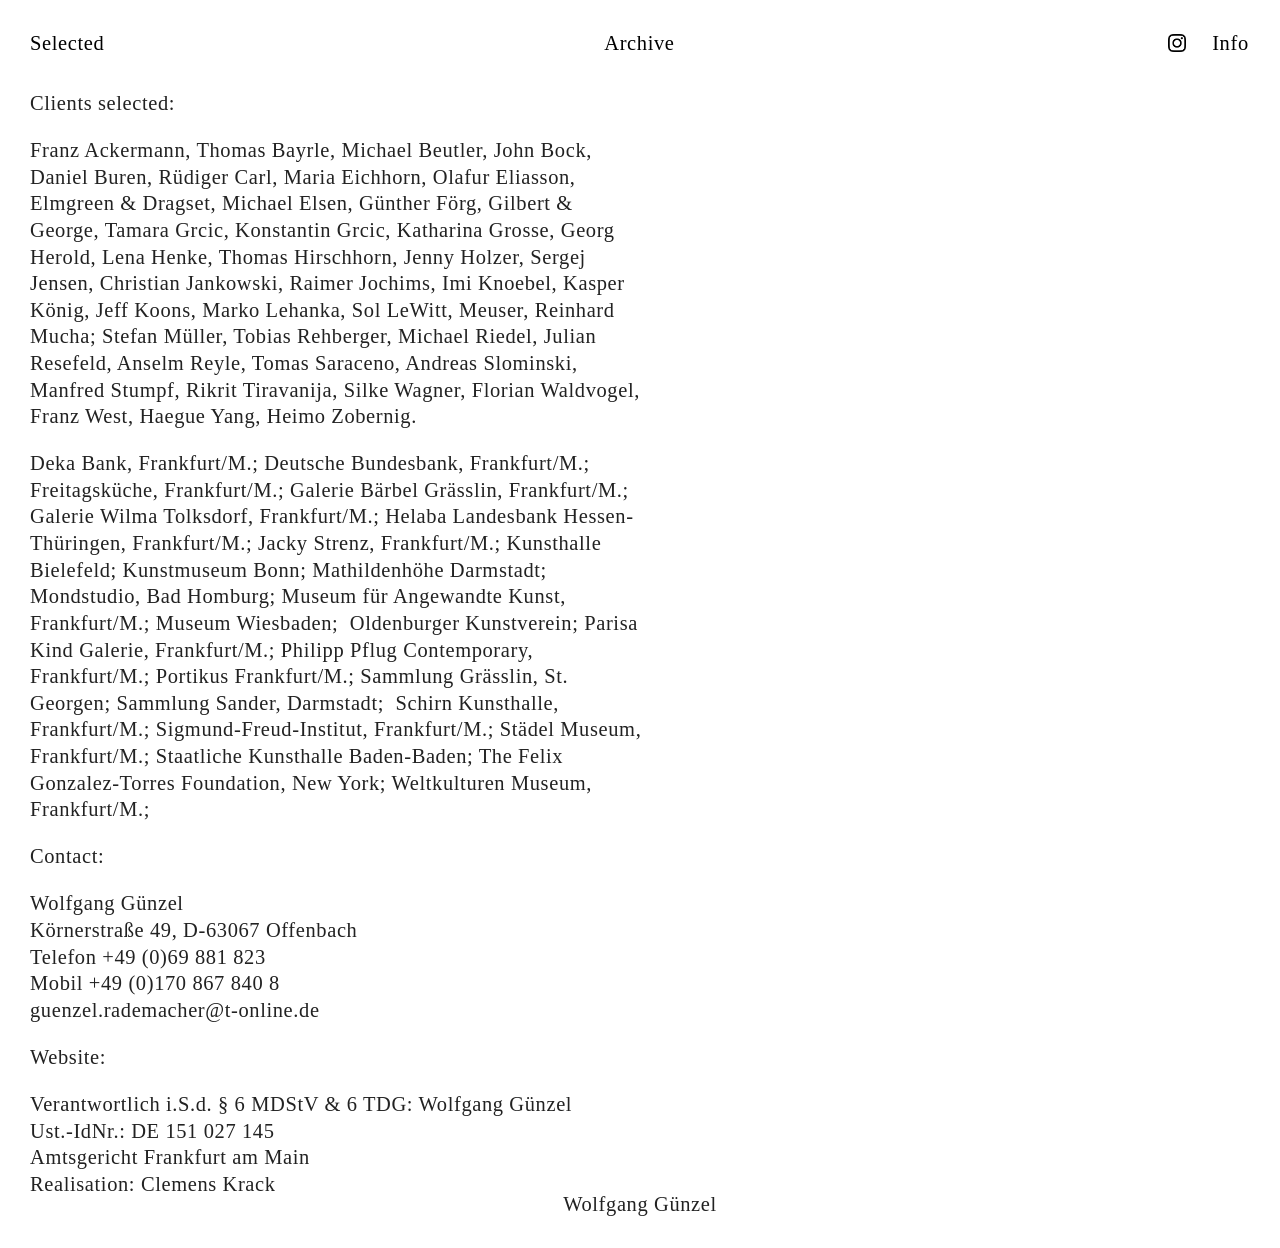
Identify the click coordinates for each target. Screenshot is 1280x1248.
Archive (639, 43)
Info (1230, 43)
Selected (67, 43)
